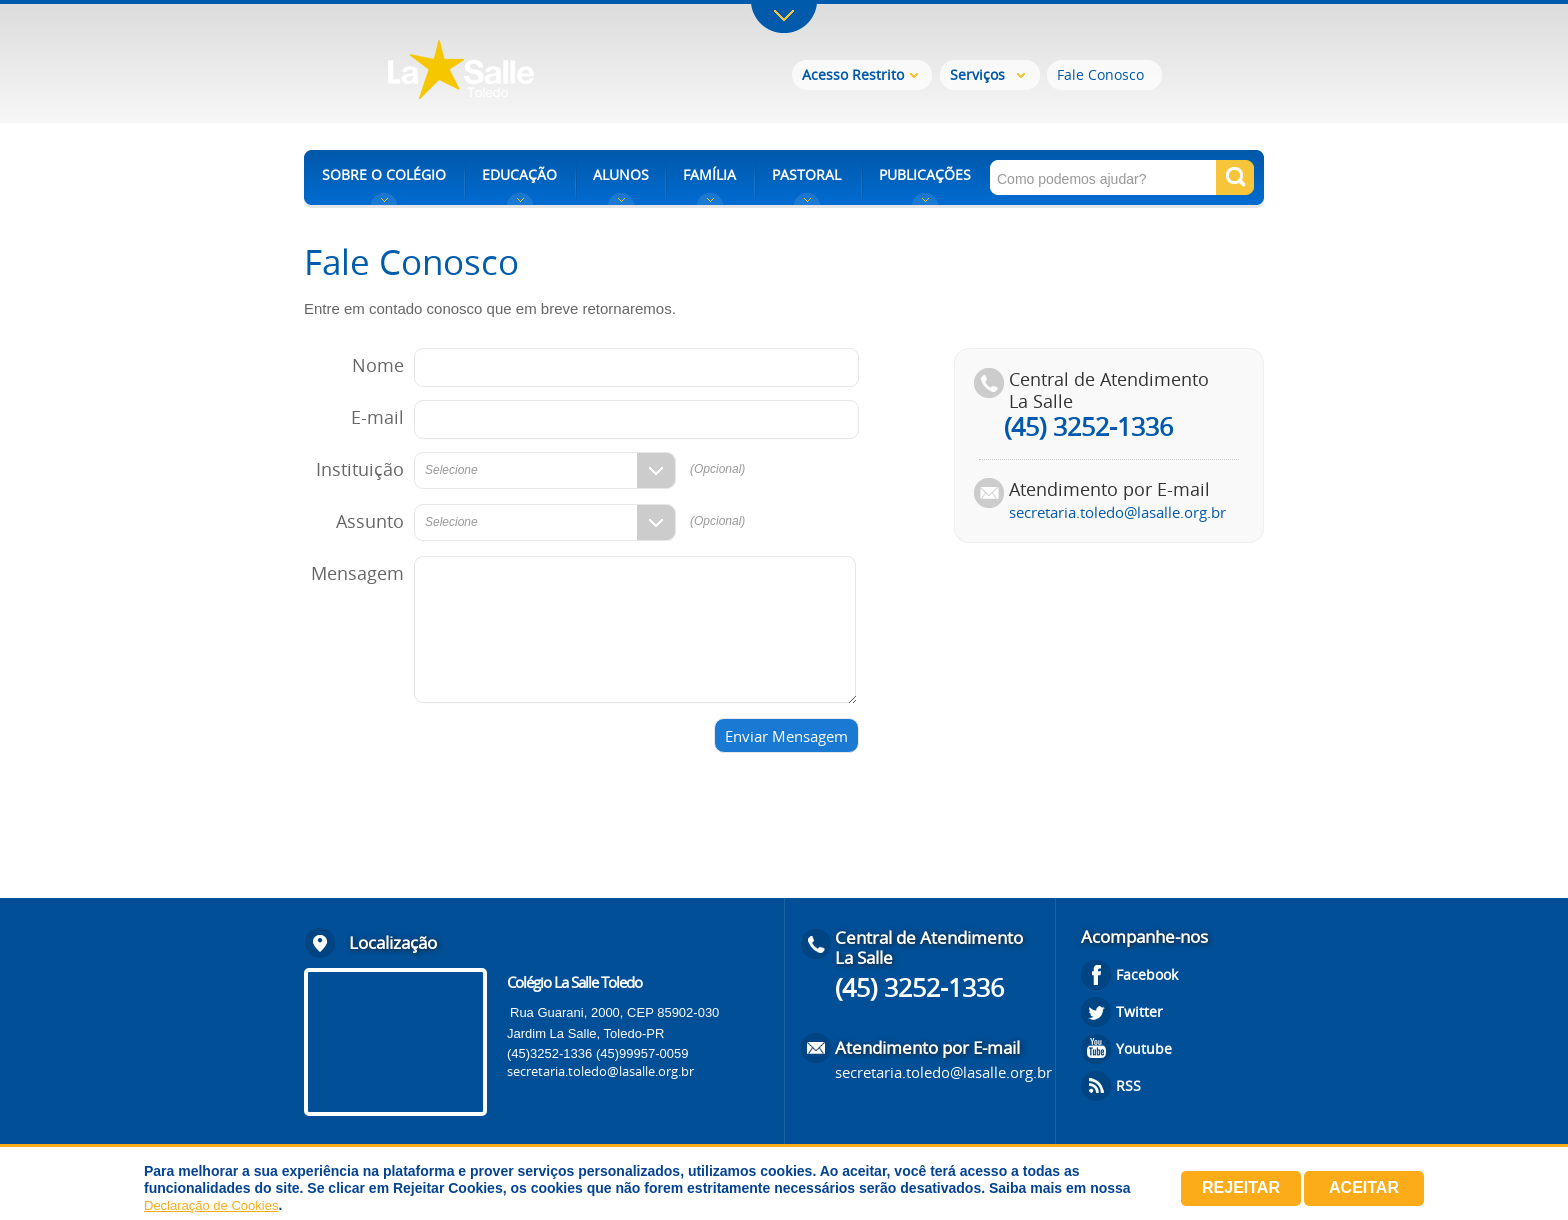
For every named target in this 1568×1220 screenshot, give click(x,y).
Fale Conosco (1100, 74)
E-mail (377, 417)
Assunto (370, 521)
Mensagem (357, 573)
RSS (1128, 1085)
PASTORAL (806, 174)
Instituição (360, 469)
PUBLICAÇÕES (925, 174)
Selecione (451, 470)
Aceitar (1364, 1187)
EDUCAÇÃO (519, 174)
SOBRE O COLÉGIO (384, 174)
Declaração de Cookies (211, 1205)
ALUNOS (621, 174)
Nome (378, 365)
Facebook (1147, 974)
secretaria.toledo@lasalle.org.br (1117, 512)
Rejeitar (1241, 1187)
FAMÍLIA (709, 174)
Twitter (1139, 1011)
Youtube (1144, 1048)
